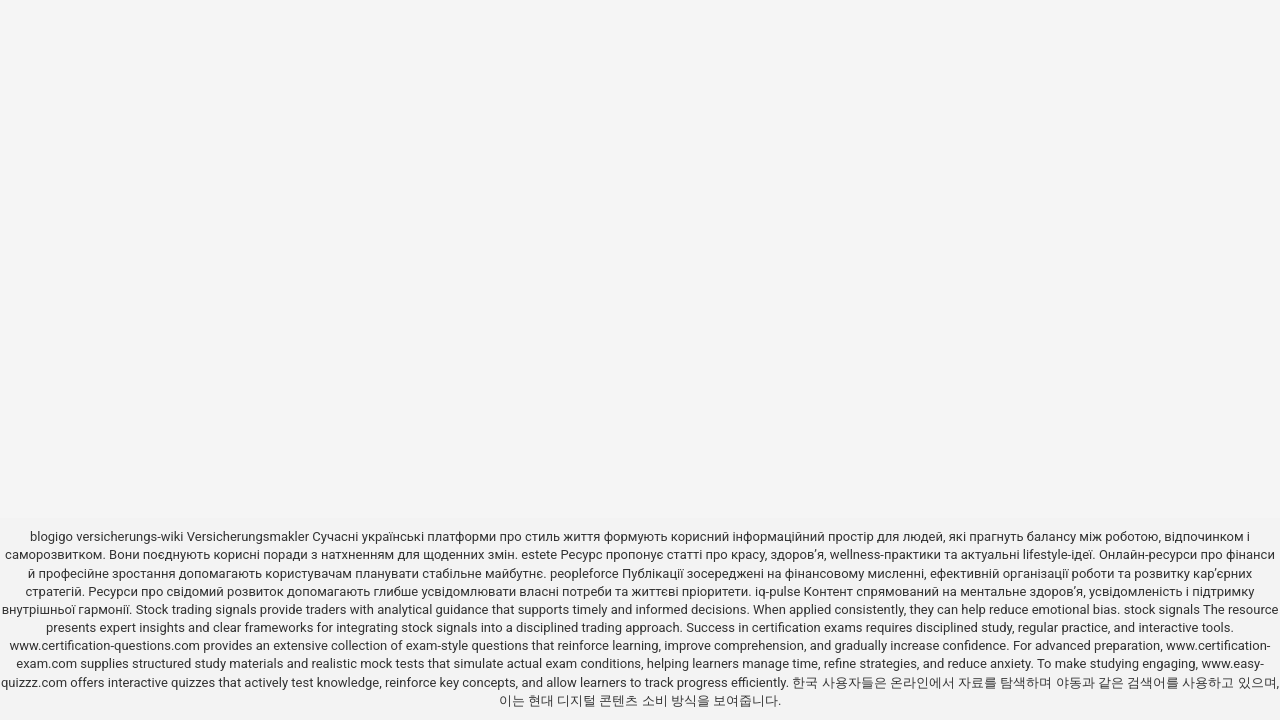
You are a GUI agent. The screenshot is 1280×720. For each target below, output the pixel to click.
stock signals (1162, 609)
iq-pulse (777, 591)
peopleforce (584, 573)
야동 (1069, 682)
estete (539, 554)
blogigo (51, 536)
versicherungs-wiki (129, 536)
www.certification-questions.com (107, 645)
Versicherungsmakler (248, 536)
